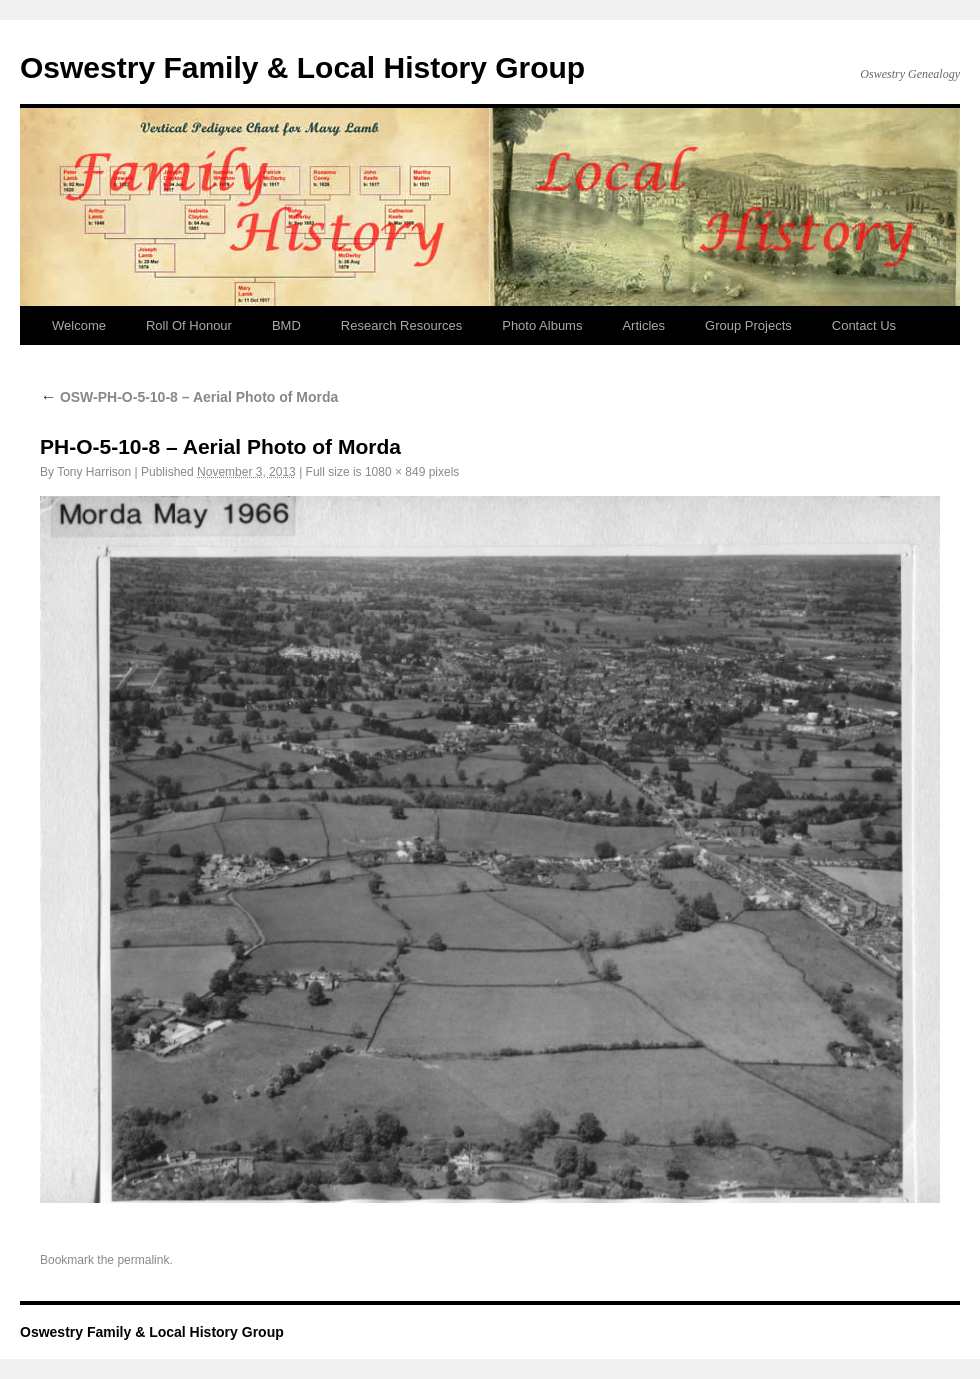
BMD (286, 325)
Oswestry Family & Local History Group (302, 67)
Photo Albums (542, 325)
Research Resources (401, 325)
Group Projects (748, 325)
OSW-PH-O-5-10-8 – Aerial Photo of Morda (189, 397)
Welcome (79, 325)
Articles (643, 325)
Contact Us (864, 325)
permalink (143, 1260)
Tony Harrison (94, 472)
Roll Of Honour (189, 325)
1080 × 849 (395, 472)
